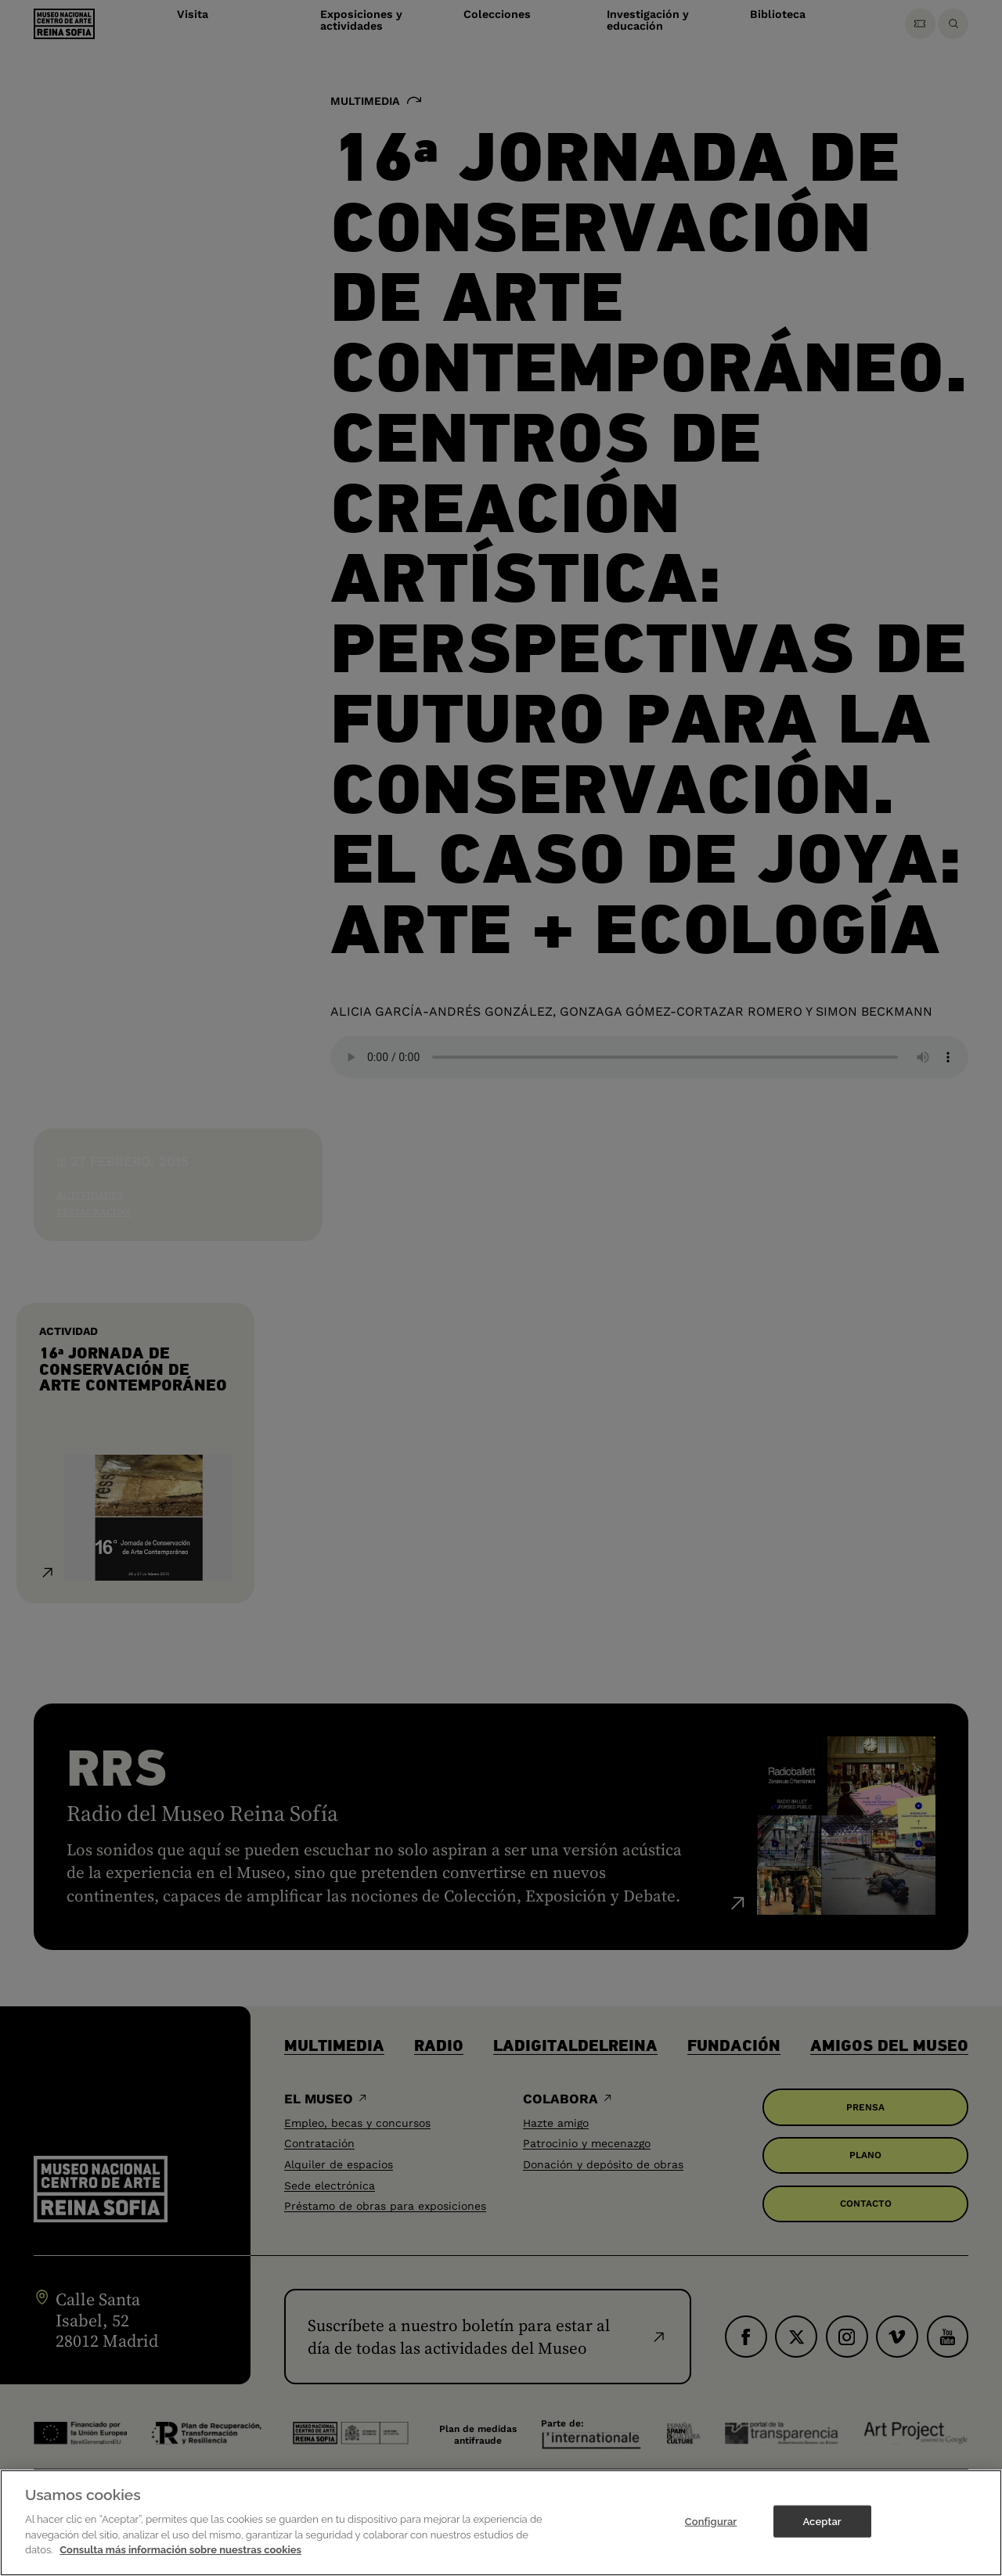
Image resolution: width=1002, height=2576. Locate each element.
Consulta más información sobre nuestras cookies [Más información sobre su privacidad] (180, 2550)
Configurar (711, 2521)
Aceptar (821, 2521)
